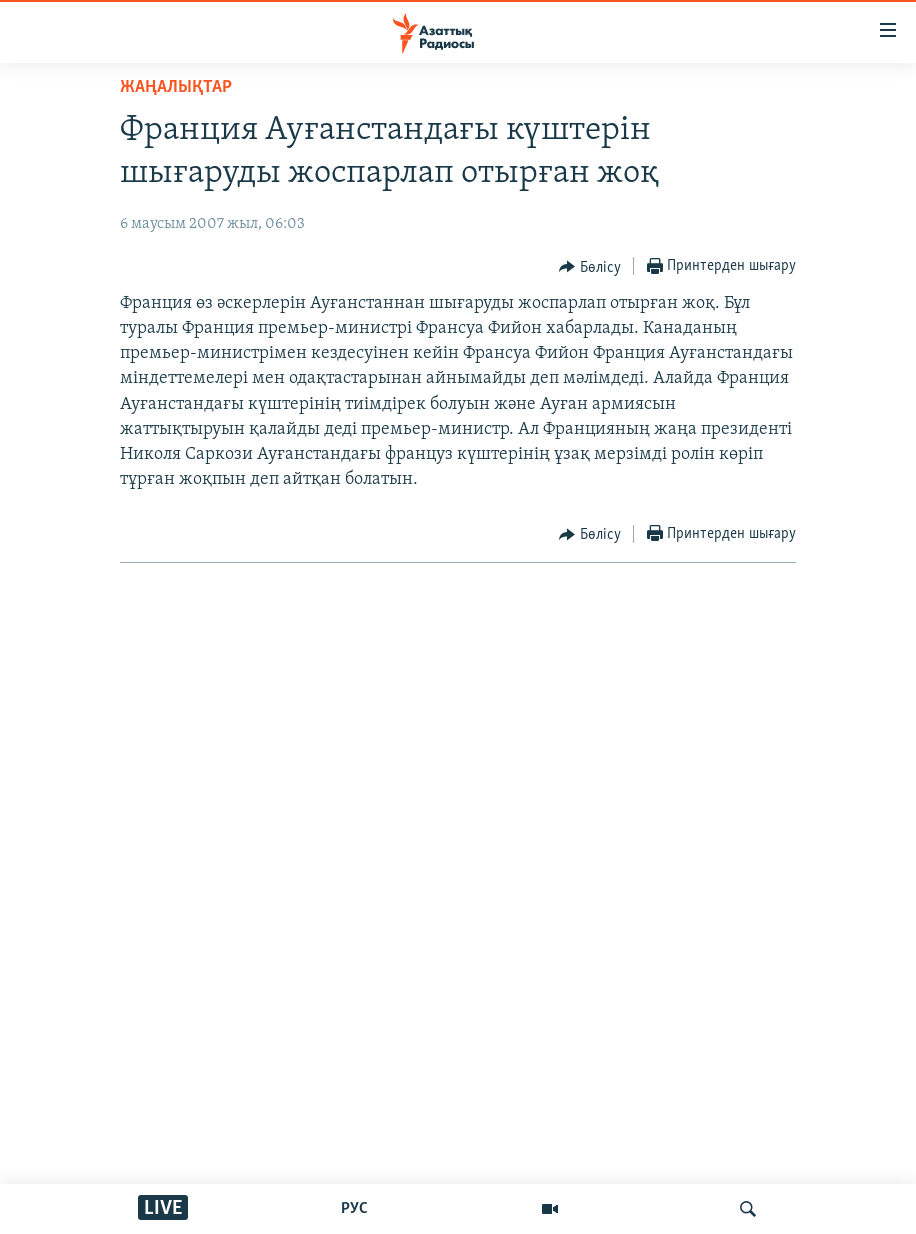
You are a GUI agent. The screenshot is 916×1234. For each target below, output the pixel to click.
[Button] (590, 267)
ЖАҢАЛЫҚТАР (176, 87)
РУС (354, 1209)
